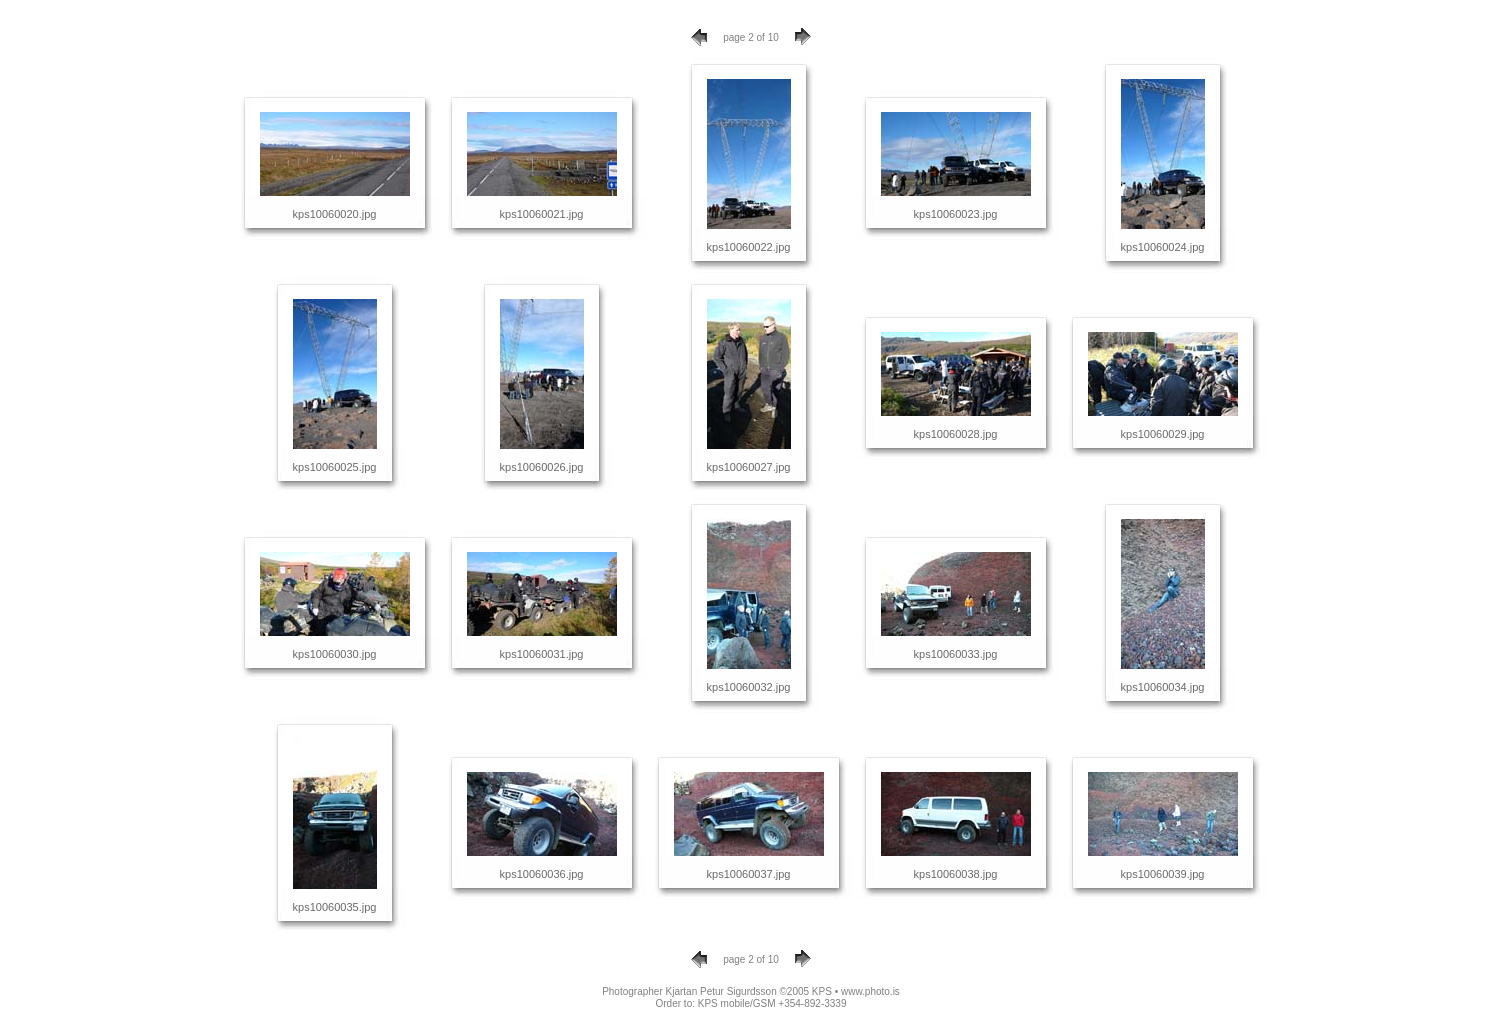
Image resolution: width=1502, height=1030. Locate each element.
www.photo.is (870, 991)
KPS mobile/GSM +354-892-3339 (772, 1003)
